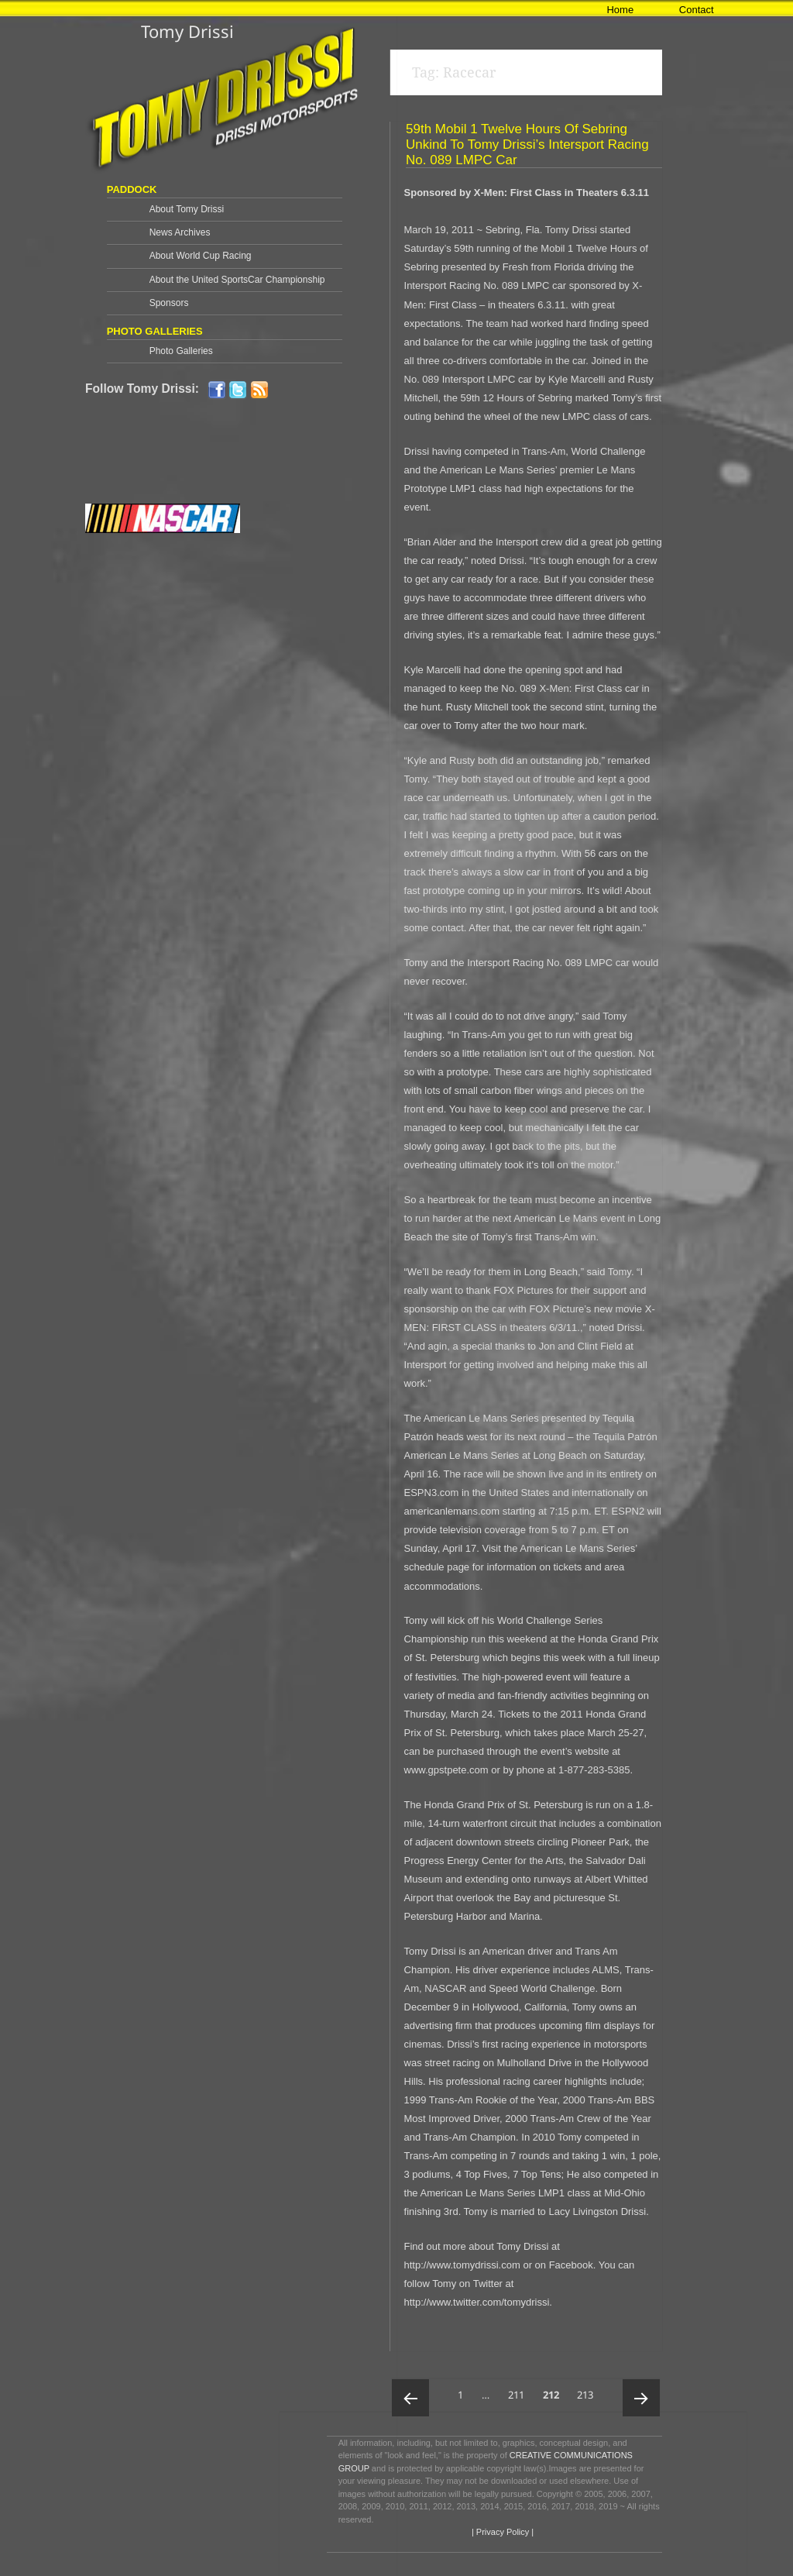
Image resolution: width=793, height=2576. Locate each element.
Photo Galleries (181, 351)
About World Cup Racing (200, 255)
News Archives (180, 232)
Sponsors (169, 302)
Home (619, 9)
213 (587, 2390)
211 (518, 2390)
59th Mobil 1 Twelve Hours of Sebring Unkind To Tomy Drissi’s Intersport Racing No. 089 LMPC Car (527, 144)
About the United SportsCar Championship (237, 279)
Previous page (410, 2397)
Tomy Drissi (187, 31)
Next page (641, 2397)
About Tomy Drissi (186, 209)
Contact (696, 9)
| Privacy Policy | (501, 2531)
